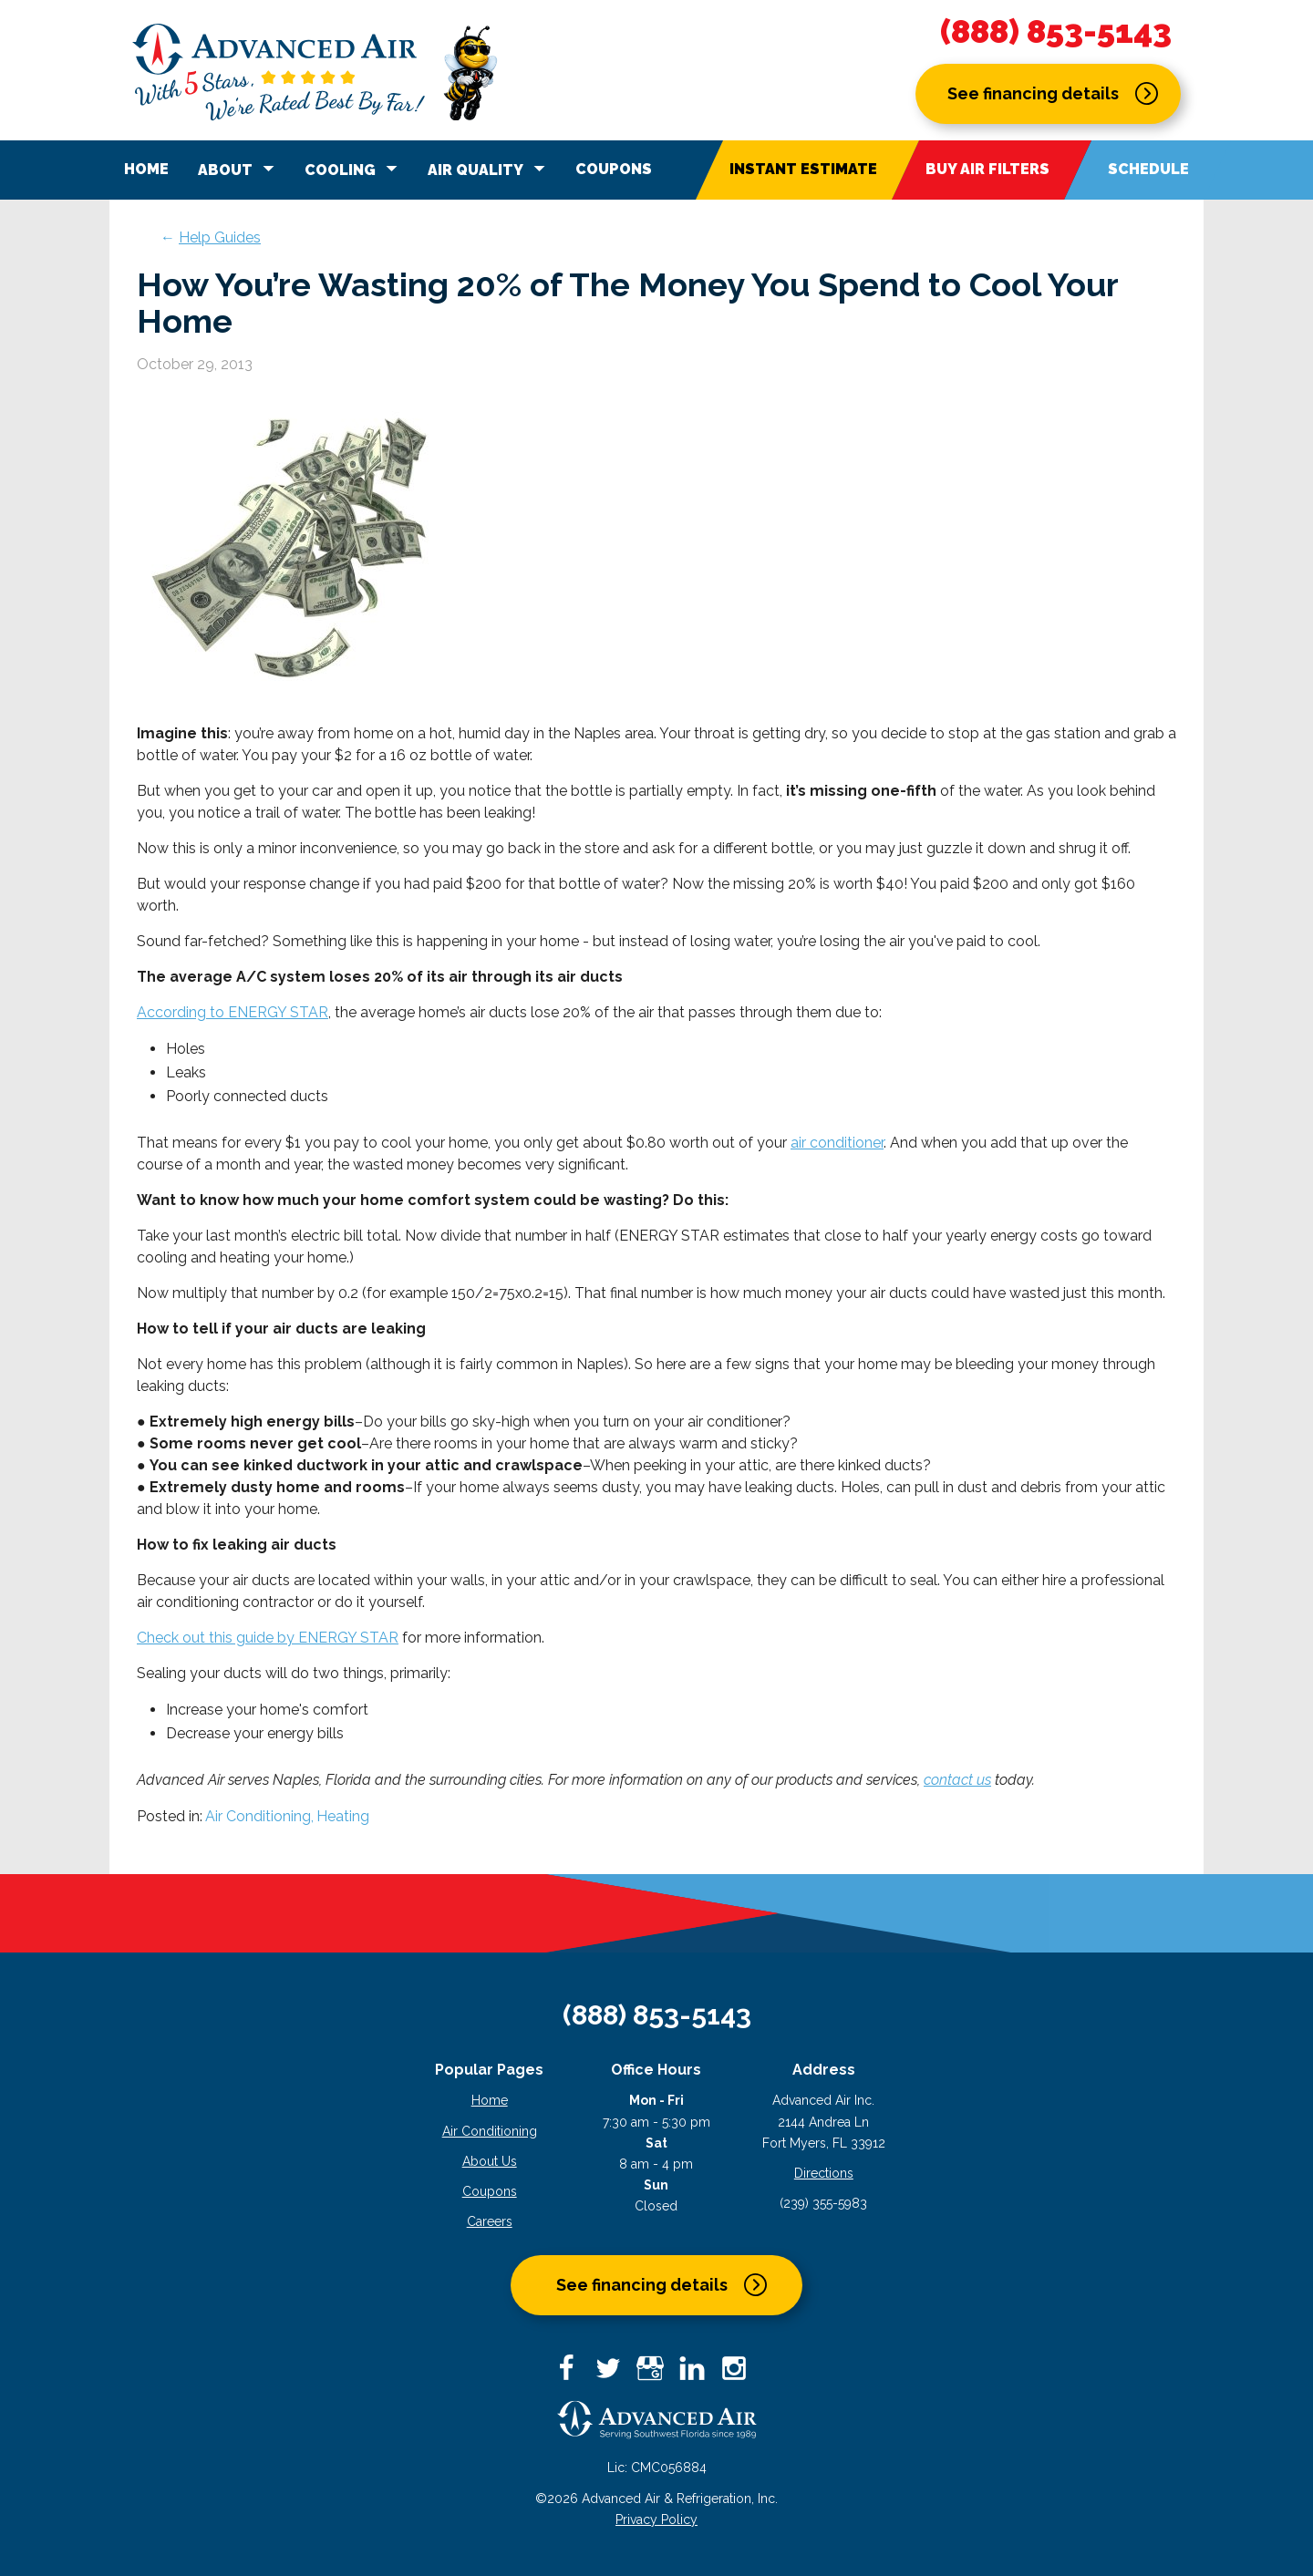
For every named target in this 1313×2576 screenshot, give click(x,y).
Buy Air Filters (987, 169)
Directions (823, 2173)
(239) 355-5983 (823, 2203)
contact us (957, 1779)
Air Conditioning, (259, 1816)
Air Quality (489, 169)
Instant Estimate (803, 169)
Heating (342, 1816)
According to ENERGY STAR (232, 1012)
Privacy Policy (656, 2519)
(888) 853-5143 (1056, 32)
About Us (489, 2161)
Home (146, 169)
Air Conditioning (489, 2131)
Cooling (354, 169)
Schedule (1148, 169)
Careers (489, 2221)
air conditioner (837, 1142)
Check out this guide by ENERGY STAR (267, 1637)
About (239, 169)
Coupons (613, 169)
